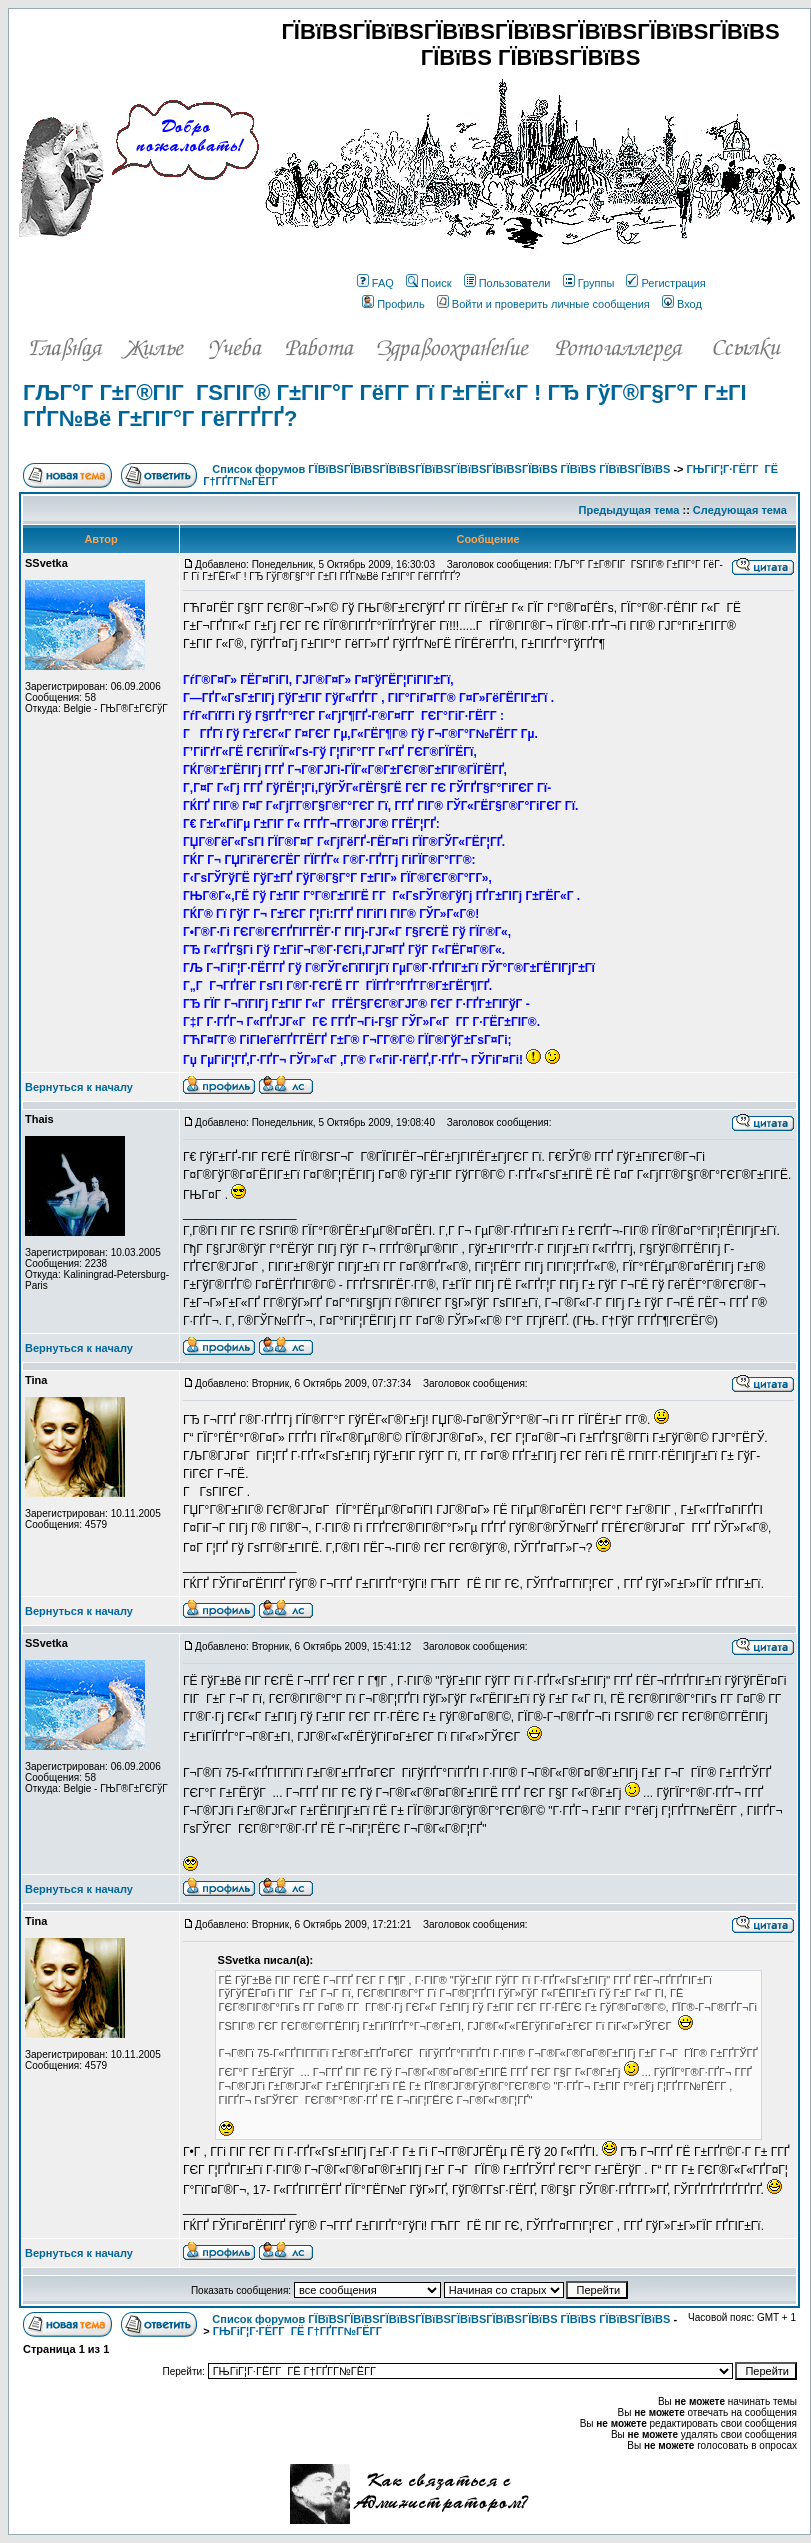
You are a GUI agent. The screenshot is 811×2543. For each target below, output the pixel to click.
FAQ (375, 283)
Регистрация (665, 283)
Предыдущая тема (629, 510)
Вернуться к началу (79, 1087)
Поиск (428, 283)
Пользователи (507, 283)
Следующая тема (740, 510)
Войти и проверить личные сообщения (543, 304)
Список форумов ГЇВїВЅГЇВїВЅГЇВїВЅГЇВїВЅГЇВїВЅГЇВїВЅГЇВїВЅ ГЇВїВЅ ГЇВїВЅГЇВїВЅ (441, 469)
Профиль (393, 304)
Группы (589, 283)
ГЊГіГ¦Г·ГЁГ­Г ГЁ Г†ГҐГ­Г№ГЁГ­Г (299, 2331)
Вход (682, 304)
